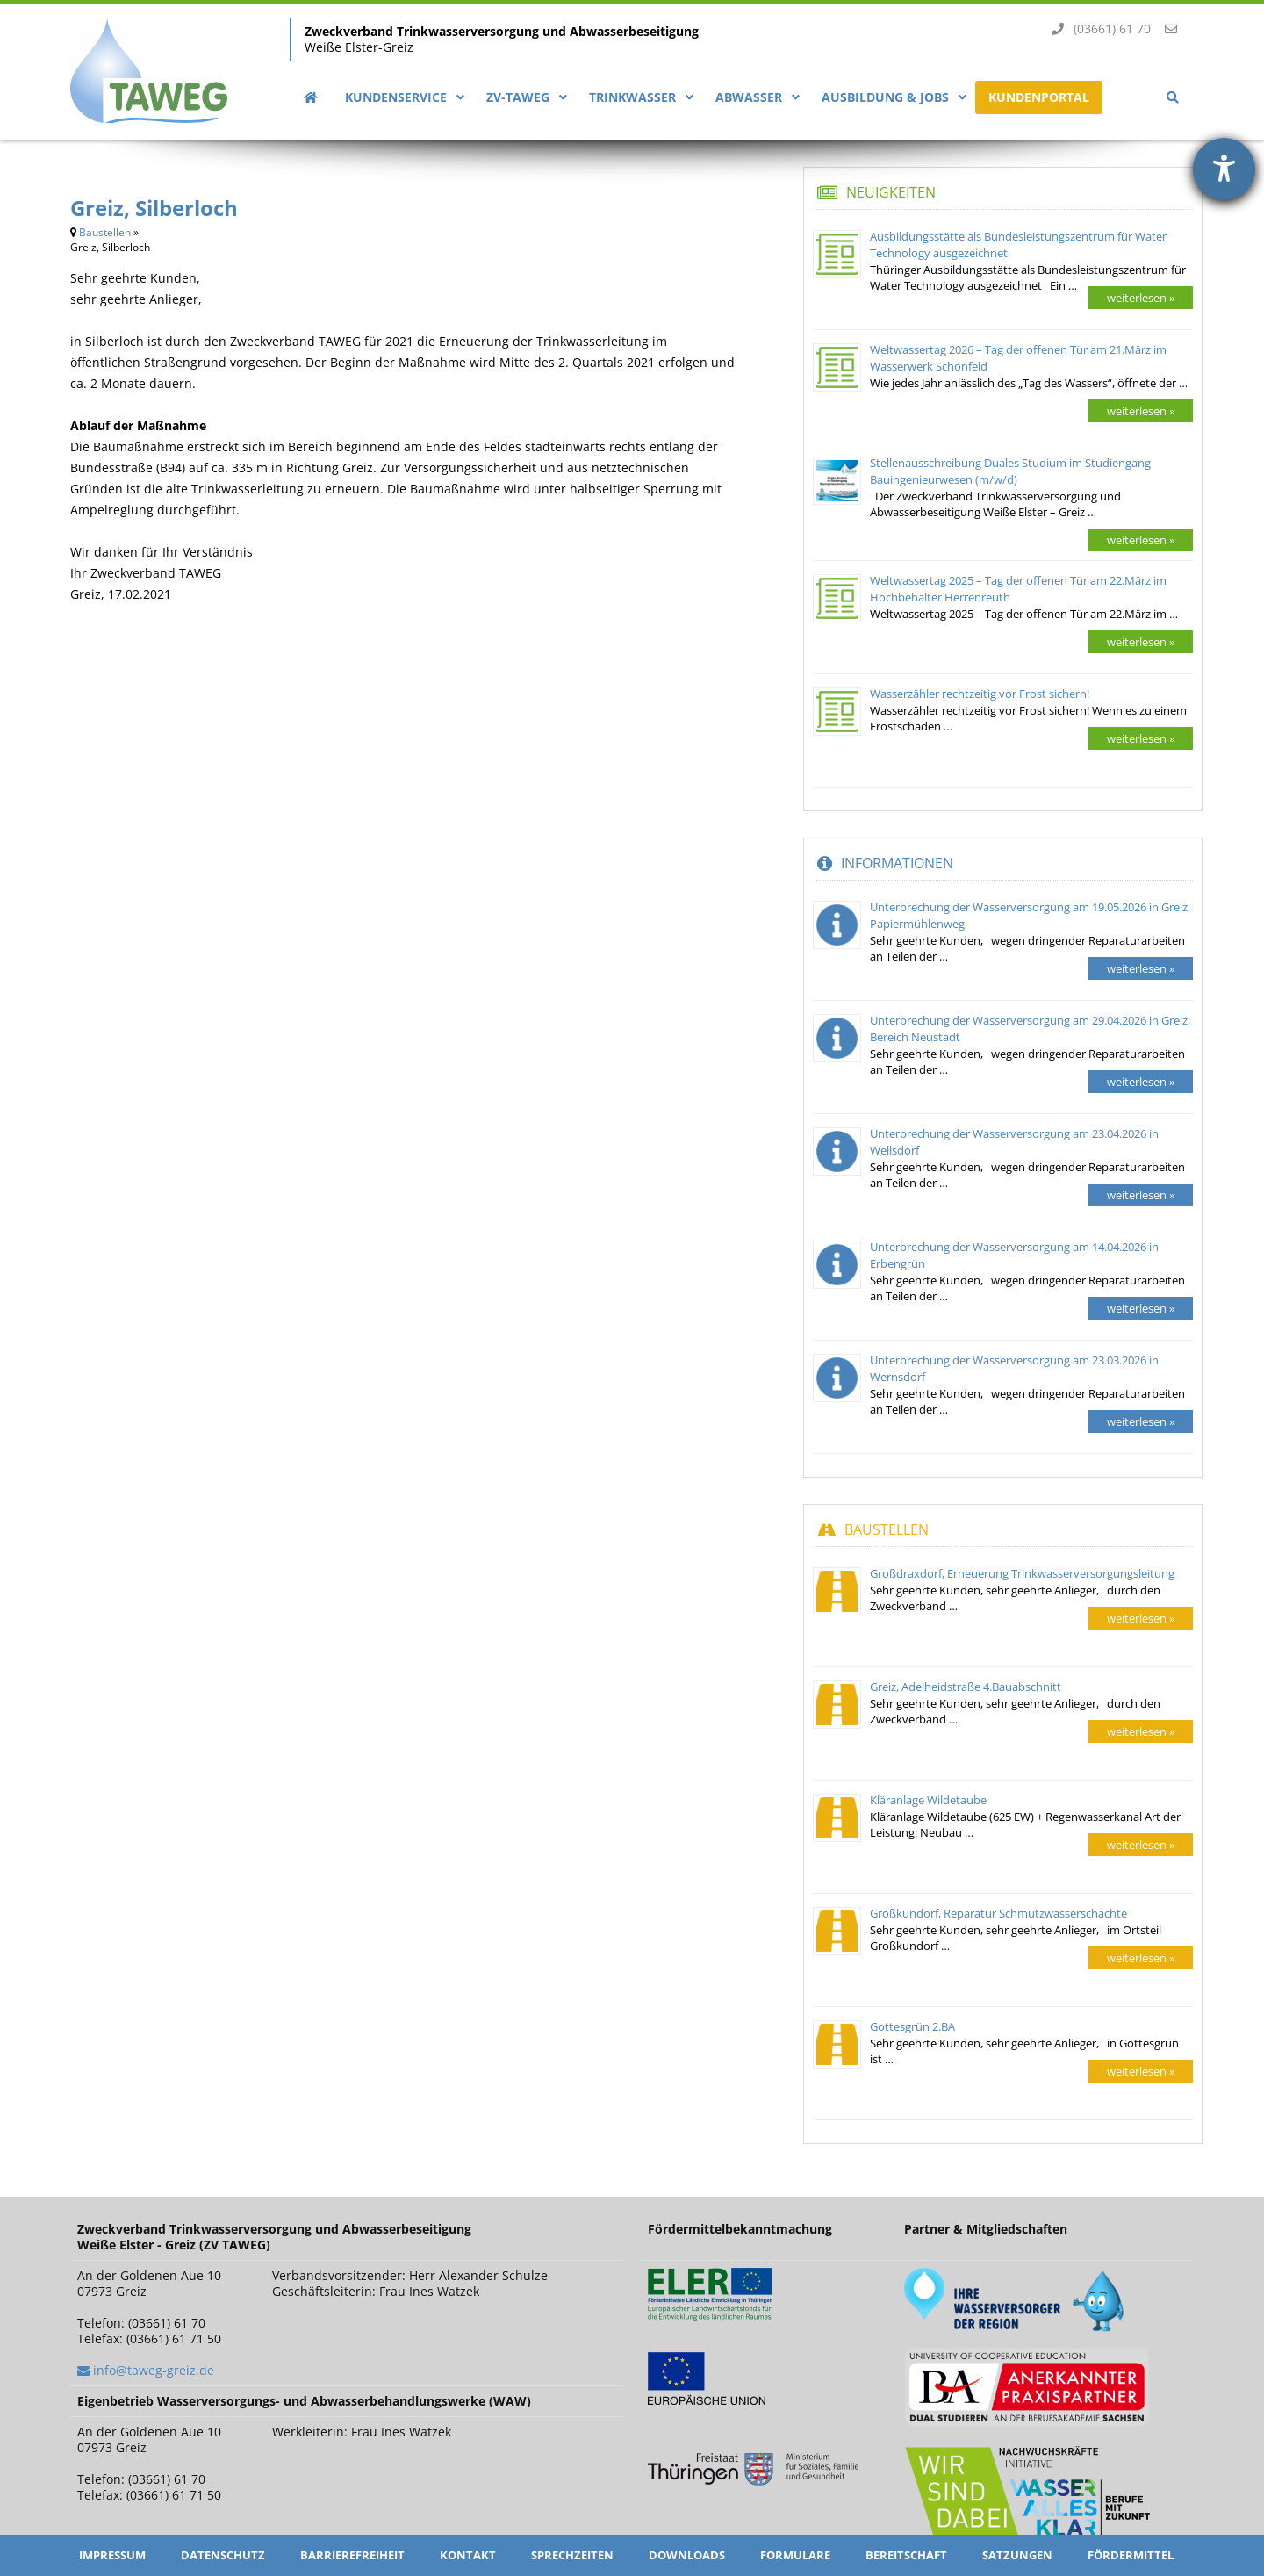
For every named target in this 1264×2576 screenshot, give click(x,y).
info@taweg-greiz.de (153, 2370)
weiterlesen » (1140, 298)
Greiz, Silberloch (154, 207)
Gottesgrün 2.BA (912, 2026)
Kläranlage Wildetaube (928, 1800)
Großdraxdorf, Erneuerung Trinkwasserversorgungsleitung (1022, 1573)
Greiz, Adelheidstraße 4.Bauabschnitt (965, 1687)
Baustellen (105, 232)
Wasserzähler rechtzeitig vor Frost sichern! (979, 694)
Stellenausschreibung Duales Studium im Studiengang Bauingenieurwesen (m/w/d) (1010, 471)
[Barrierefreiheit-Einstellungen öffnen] (1224, 169)
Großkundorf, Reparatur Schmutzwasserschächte (998, 1913)
